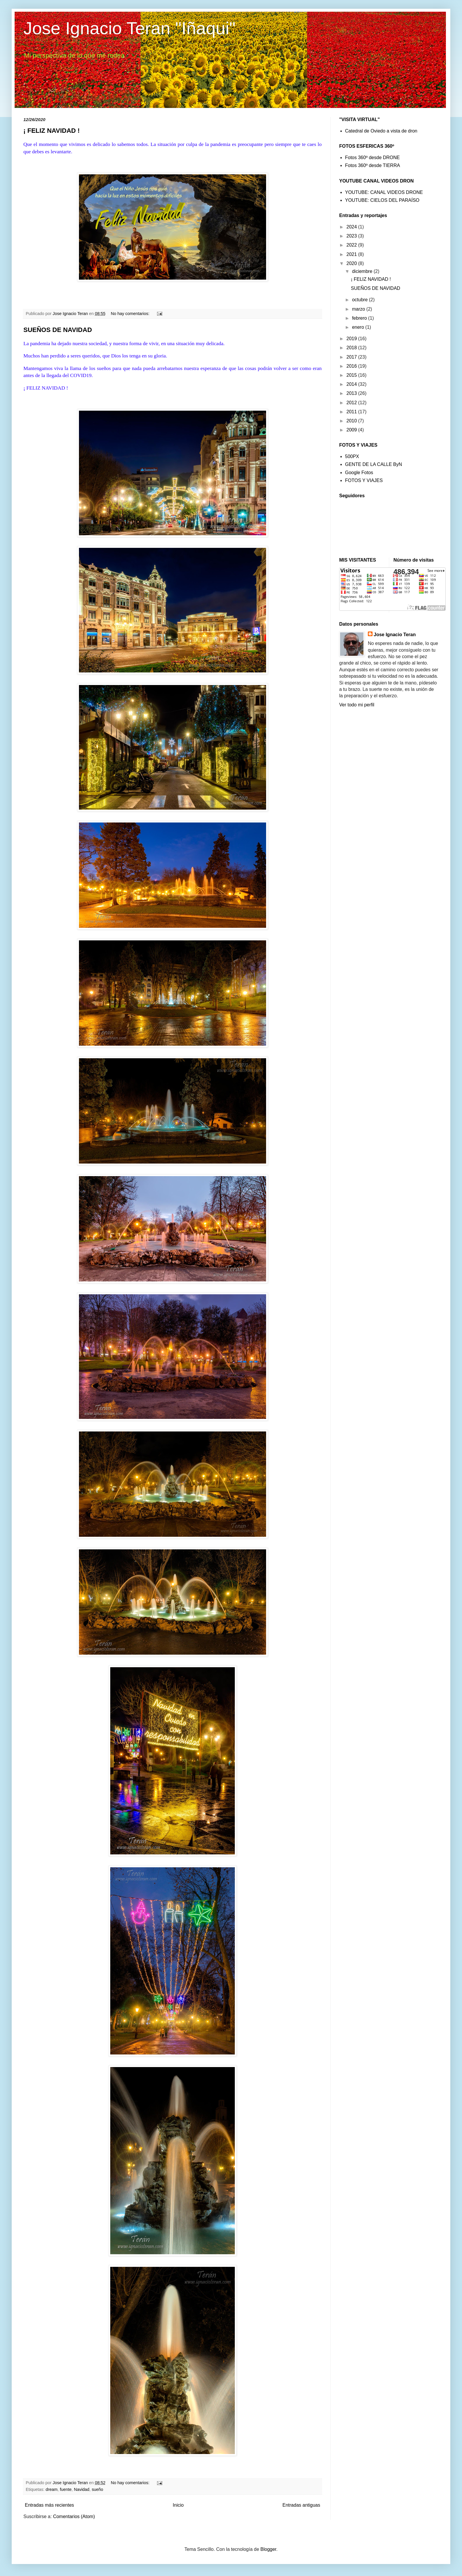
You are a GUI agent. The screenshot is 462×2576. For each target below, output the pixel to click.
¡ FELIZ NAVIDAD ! (51, 130)
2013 (352, 393)
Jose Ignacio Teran (395, 634)
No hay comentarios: (131, 313)
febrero (360, 318)
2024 (352, 226)
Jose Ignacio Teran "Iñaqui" (129, 28)
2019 (352, 338)
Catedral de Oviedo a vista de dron (381, 130)
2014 (352, 384)
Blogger (268, 2549)
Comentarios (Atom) (74, 2516)
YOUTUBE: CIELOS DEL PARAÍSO (382, 200)
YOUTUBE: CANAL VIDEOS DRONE (384, 192)
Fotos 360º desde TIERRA (372, 165)
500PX (352, 456)
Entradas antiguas (301, 2505)
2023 (352, 235)
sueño (97, 2489)
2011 (352, 411)
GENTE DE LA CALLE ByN (373, 464)
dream (52, 2489)
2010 (352, 420)
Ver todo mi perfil (356, 704)
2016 (352, 366)
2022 (352, 244)
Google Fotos (359, 472)
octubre (360, 299)
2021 (352, 254)
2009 (352, 429)
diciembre (363, 271)
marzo (359, 309)
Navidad (81, 2489)
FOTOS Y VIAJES (364, 480)
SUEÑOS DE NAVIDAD (57, 329)
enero (358, 327)
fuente (66, 2489)
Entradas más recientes (49, 2505)
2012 (352, 402)
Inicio (178, 2505)
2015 (352, 375)
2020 (352, 263)
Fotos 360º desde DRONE (372, 157)
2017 (352, 357)
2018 (352, 347)
